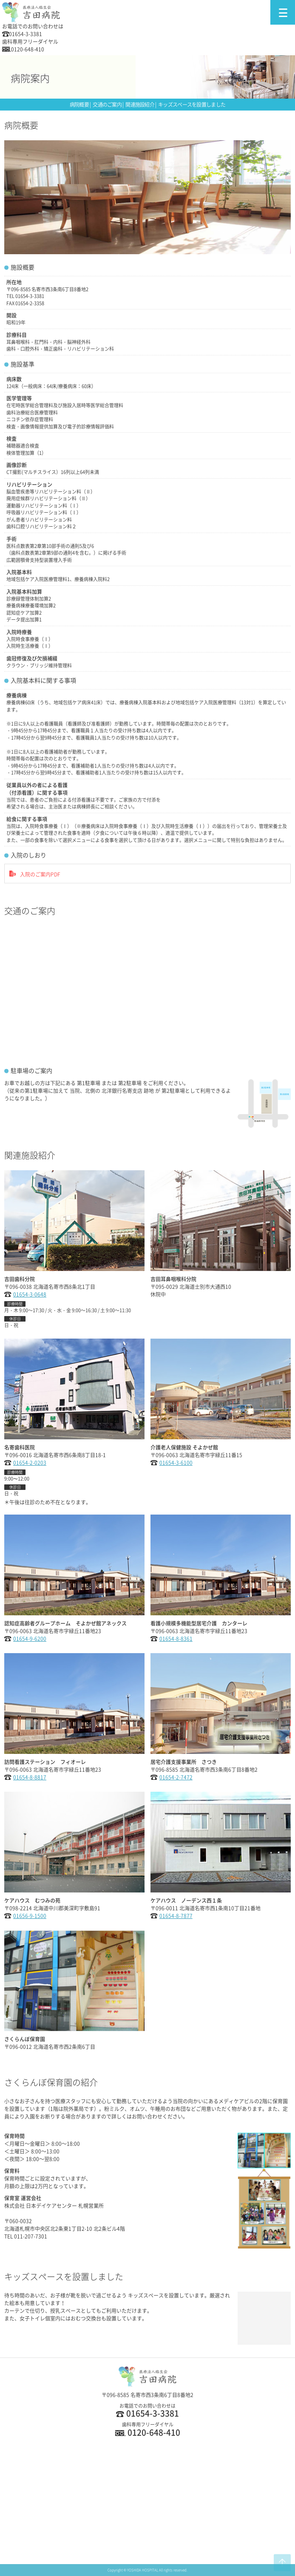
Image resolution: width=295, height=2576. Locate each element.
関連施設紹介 (139, 104)
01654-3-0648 (29, 1294)
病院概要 (79, 104)
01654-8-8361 (176, 1639)
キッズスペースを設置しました (191, 104)
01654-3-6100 (176, 1463)
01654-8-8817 (29, 1777)
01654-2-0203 (29, 1463)
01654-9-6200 (29, 1639)
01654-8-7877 (176, 1916)
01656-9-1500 (29, 1916)
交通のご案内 (107, 104)
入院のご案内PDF (40, 874)
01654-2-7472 (176, 1777)
